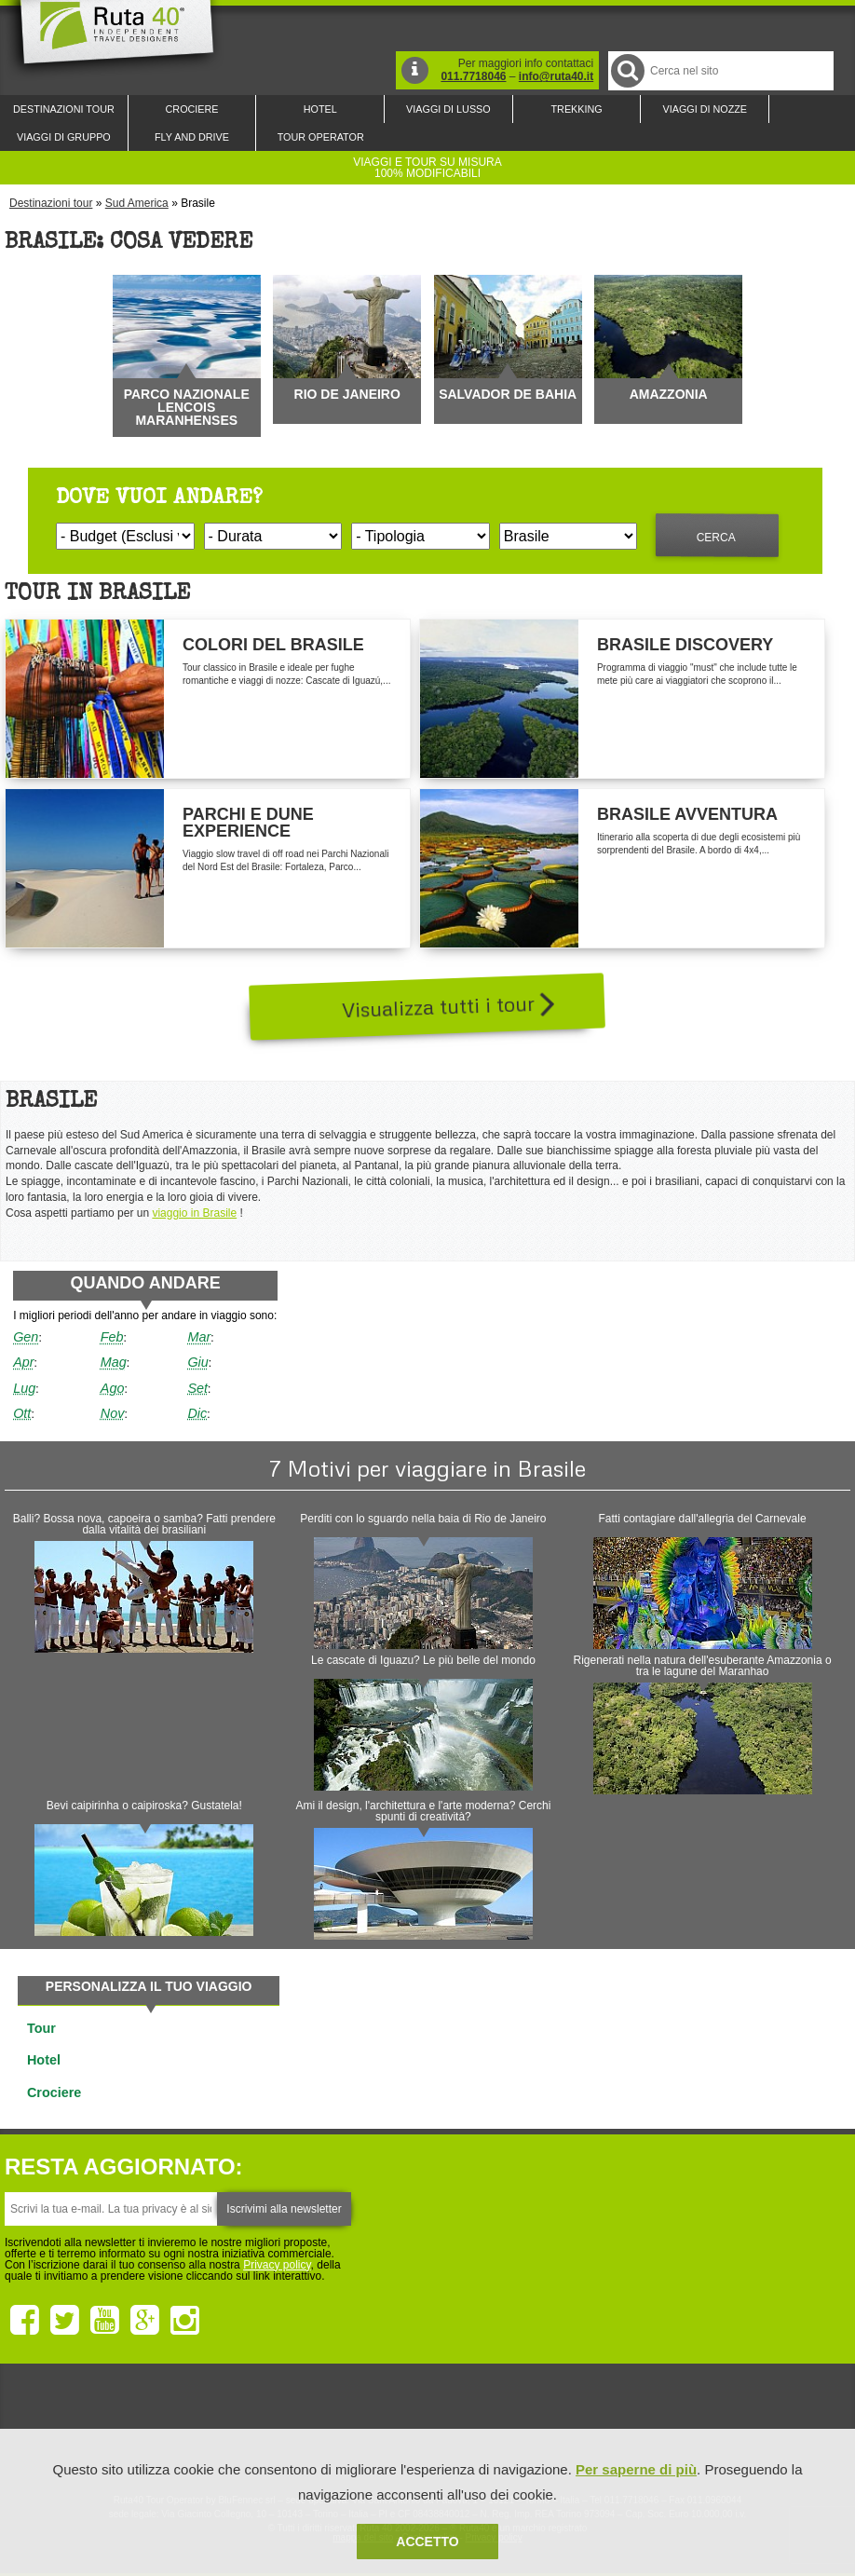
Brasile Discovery (685, 644)
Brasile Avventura (687, 814)
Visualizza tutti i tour (448, 1004)
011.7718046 (473, 76)
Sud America (137, 203)
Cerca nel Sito (626, 70)
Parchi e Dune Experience (248, 822)
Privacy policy (276, 2264)
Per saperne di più (636, 2469)
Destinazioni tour (50, 203)
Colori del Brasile (273, 644)
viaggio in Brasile (194, 1213)
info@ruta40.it (556, 76)
